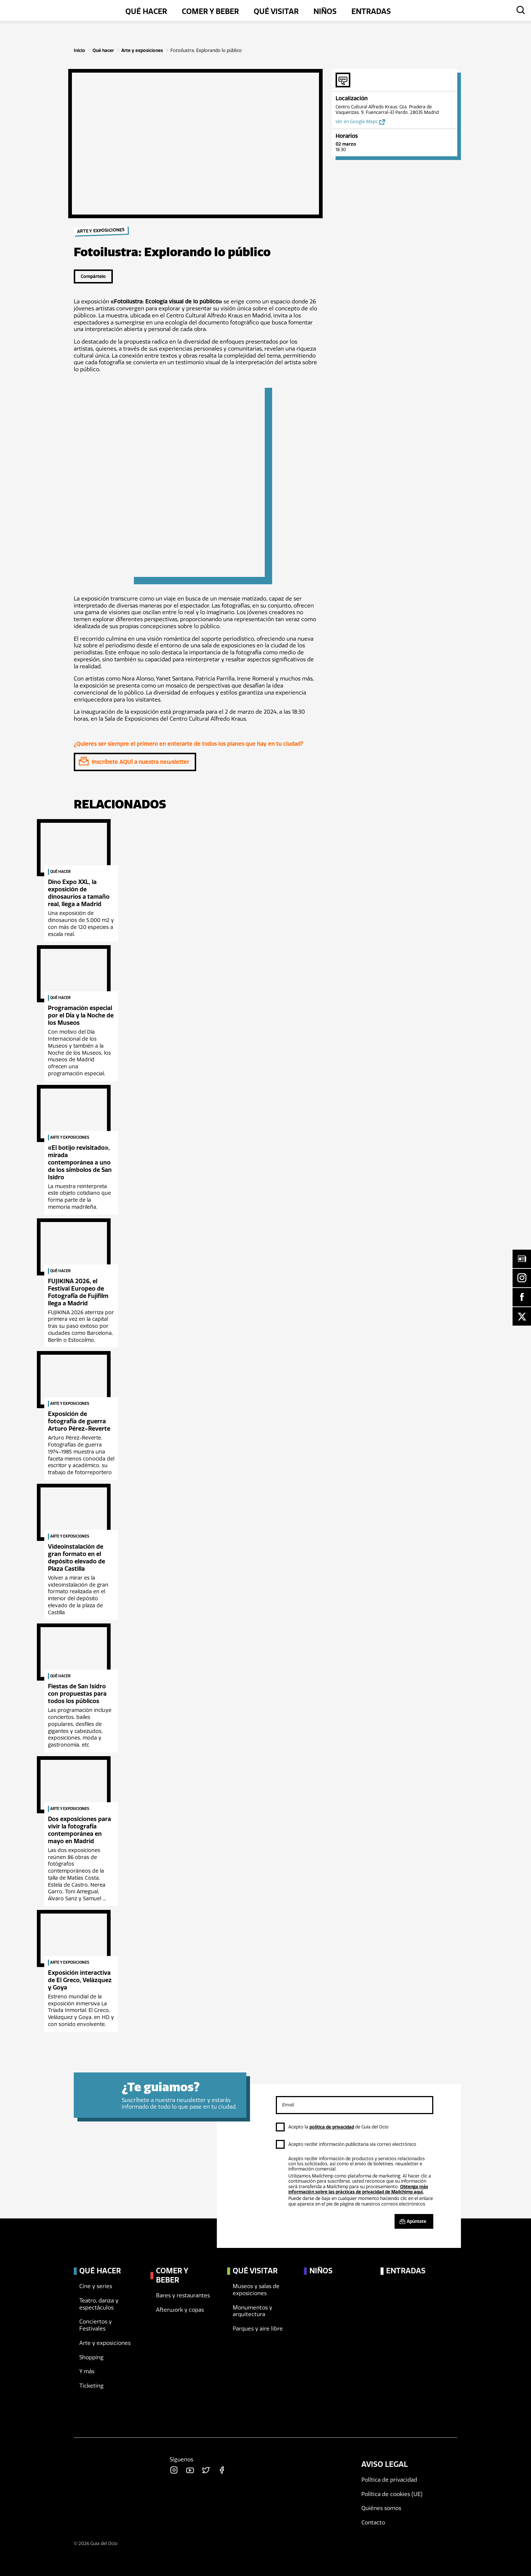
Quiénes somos (381, 2508)
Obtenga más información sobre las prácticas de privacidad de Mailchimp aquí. (358, 2189)
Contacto (373, 2522)
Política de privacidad (389, 2479)
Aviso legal (384, 2464)
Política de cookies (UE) (392, 2494)
